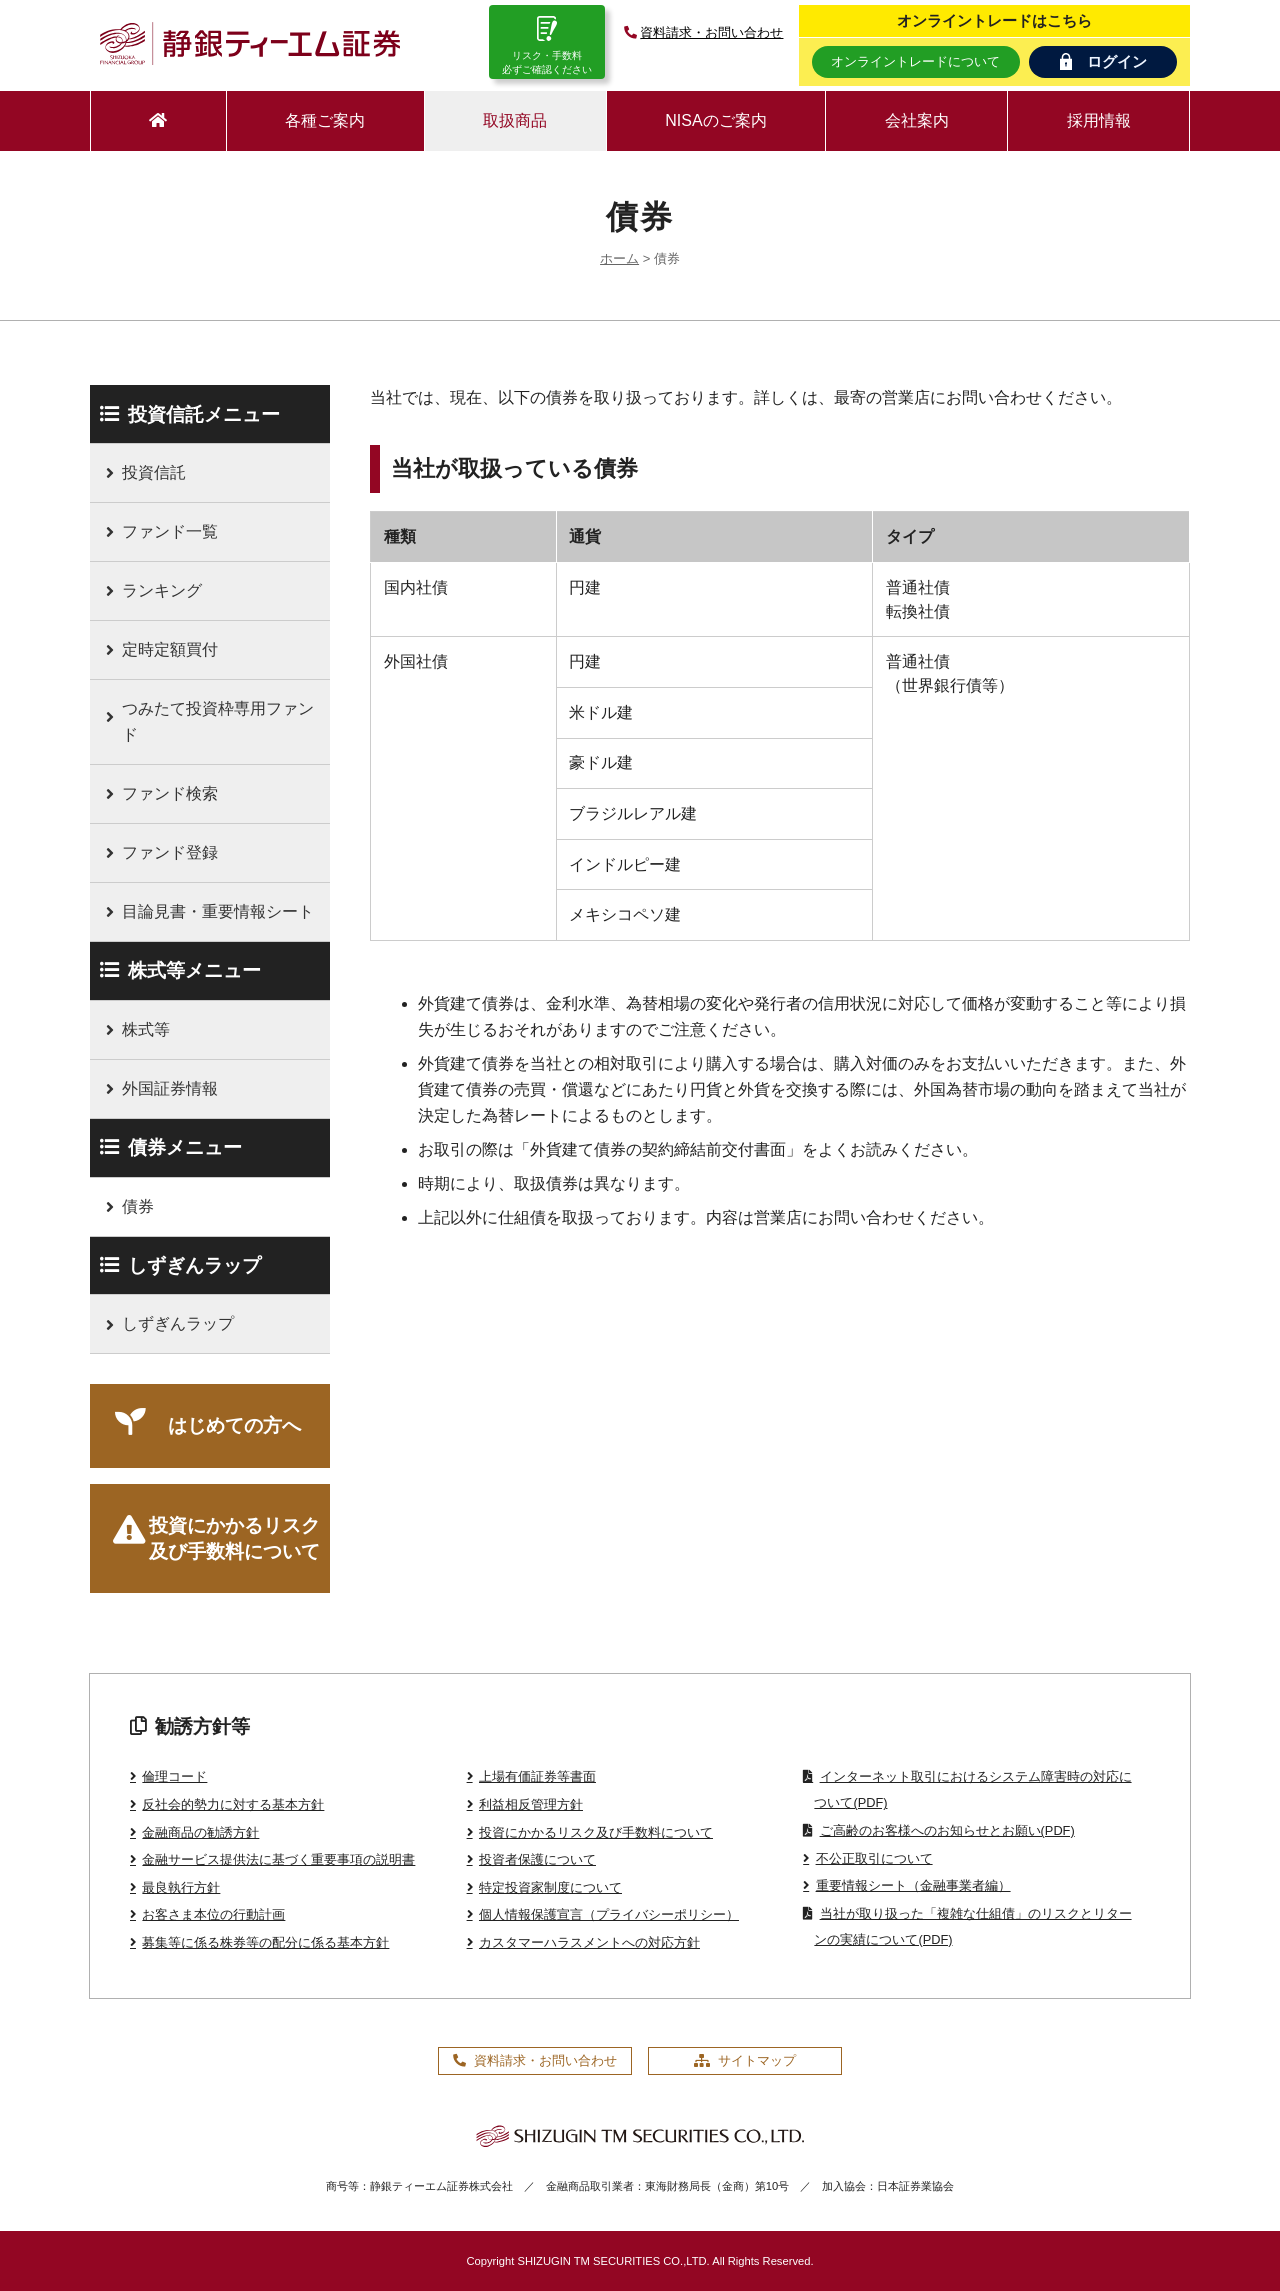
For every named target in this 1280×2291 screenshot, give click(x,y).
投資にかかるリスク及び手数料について (234, 1538)
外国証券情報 (170, 1088)
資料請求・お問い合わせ (702, 32)
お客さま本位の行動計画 (213, 1914)
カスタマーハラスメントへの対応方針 (589, 1942)
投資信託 (154, 472)
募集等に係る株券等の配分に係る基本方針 (265, 1942)
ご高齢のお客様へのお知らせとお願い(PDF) (947, 1830)
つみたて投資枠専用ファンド (218, 721)
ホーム (619, 258)
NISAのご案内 (715, 120)
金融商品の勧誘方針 (200, 1832)
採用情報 (1099, 120)
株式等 (146, 1029)
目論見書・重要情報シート (218, 911)
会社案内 (917, 120)
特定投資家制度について (550, 1887)
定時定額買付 (170, 649)
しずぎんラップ (178, 1323)
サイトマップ (745, 2060)
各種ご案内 (325, 120)
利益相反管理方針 (531, 1804)
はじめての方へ (234, 1425)
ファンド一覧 (170, 531)
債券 (138, 1206)
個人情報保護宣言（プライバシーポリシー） (609, 1914)
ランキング (162, 590)
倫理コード (174, 1776)
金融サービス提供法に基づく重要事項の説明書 (278, 1859)
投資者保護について (537, 1859)
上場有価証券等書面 (537, 1776)
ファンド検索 (170, 793)
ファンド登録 (170, 852)
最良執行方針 (181, 1887)
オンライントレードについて (915, 61)
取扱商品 (515, 120)
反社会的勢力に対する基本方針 (233, 1804)
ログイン (1103, 61)
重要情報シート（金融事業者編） (913, 1885)
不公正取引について (874, 1858)
